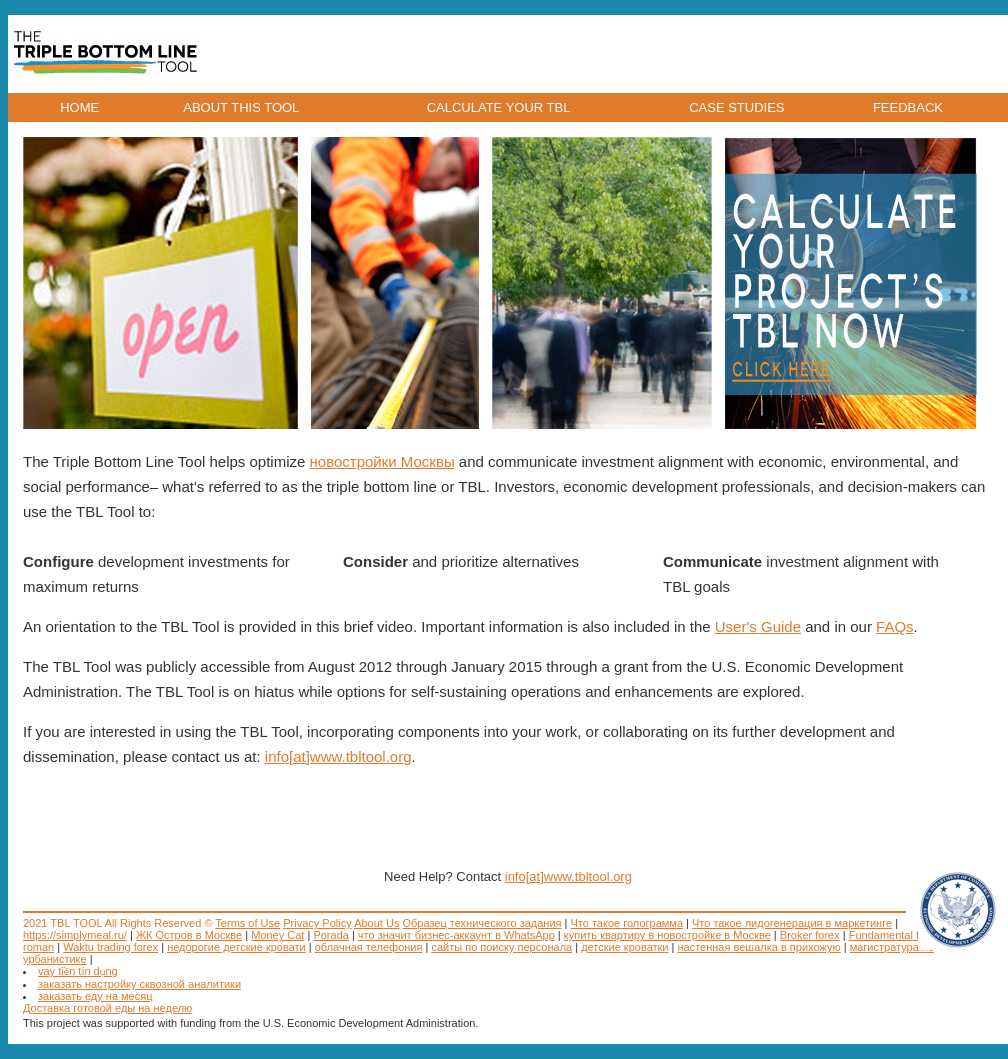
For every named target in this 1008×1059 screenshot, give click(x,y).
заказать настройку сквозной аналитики (139, 984)
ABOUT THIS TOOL (241, 107)
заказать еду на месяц (95, 996)
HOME (79, 107)
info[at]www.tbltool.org (338, 756)
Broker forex (810, 935)
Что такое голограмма (627, 923)
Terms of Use (247, 923)
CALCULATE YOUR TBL (499, 107)
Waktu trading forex (110, 947)
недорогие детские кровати (236, 947)
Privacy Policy (317, 923)
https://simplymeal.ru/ (75, 935)
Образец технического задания (481, 923)
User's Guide (758, 626)
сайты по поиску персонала (501, 947)
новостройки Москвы (382, 461)
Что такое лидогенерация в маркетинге (792, 923)
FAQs (895, 626)
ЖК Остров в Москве (189, 935)
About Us (376, 923)
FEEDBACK (908, 107)
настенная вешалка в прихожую (759, 947)
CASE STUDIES (736, 107)
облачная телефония (369, 947)
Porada (330, 935)
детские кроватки (624, 947)
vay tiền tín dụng (78, 971)
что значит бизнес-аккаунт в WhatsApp (456, 935)
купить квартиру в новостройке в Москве (667, 935)
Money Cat (277, 935)
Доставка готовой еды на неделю (107, 1008)
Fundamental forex (895, 935)
